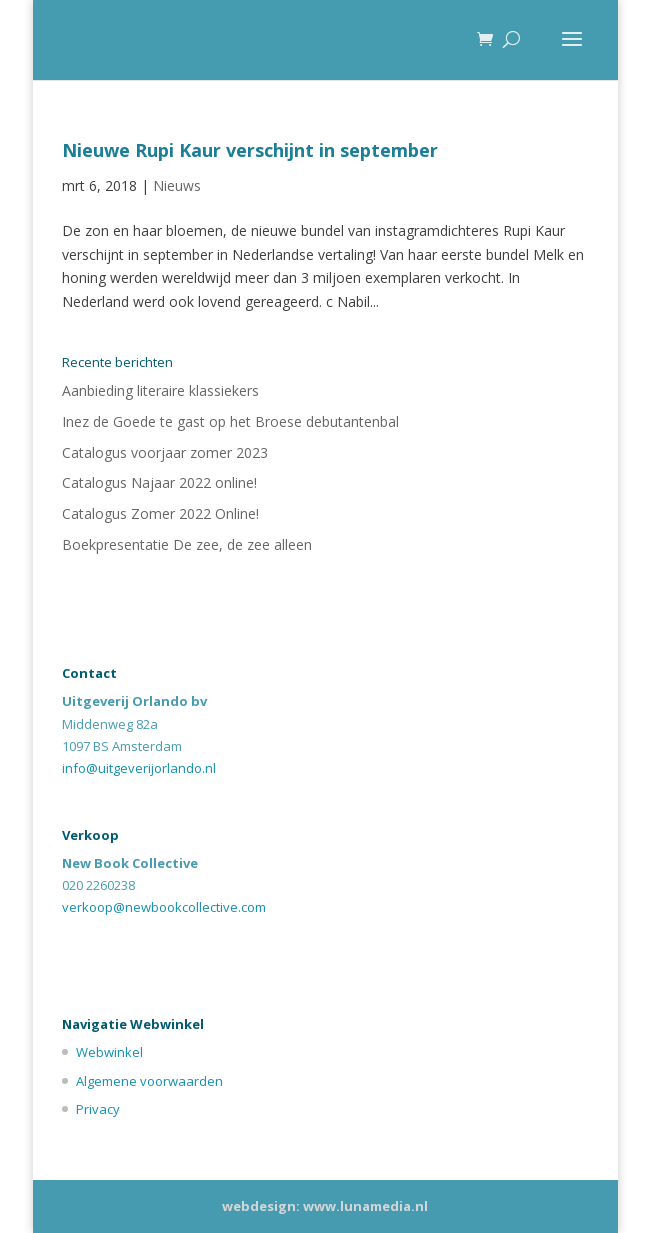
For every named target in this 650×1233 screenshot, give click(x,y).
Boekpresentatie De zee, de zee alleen (187, 544)
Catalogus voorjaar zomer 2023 (165, 452)
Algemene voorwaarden (149, 1081)
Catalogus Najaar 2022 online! (159, 482)
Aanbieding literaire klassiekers (160, 390)
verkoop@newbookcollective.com (164, 907)
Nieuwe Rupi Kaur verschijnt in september (250, 150)
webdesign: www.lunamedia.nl (325, 1206)
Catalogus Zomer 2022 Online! (160, 513)
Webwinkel (109, 1052)
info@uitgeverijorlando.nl (139, 768)
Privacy (98, 1109)
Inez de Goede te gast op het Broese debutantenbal (230, 421)
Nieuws (177, 185)
